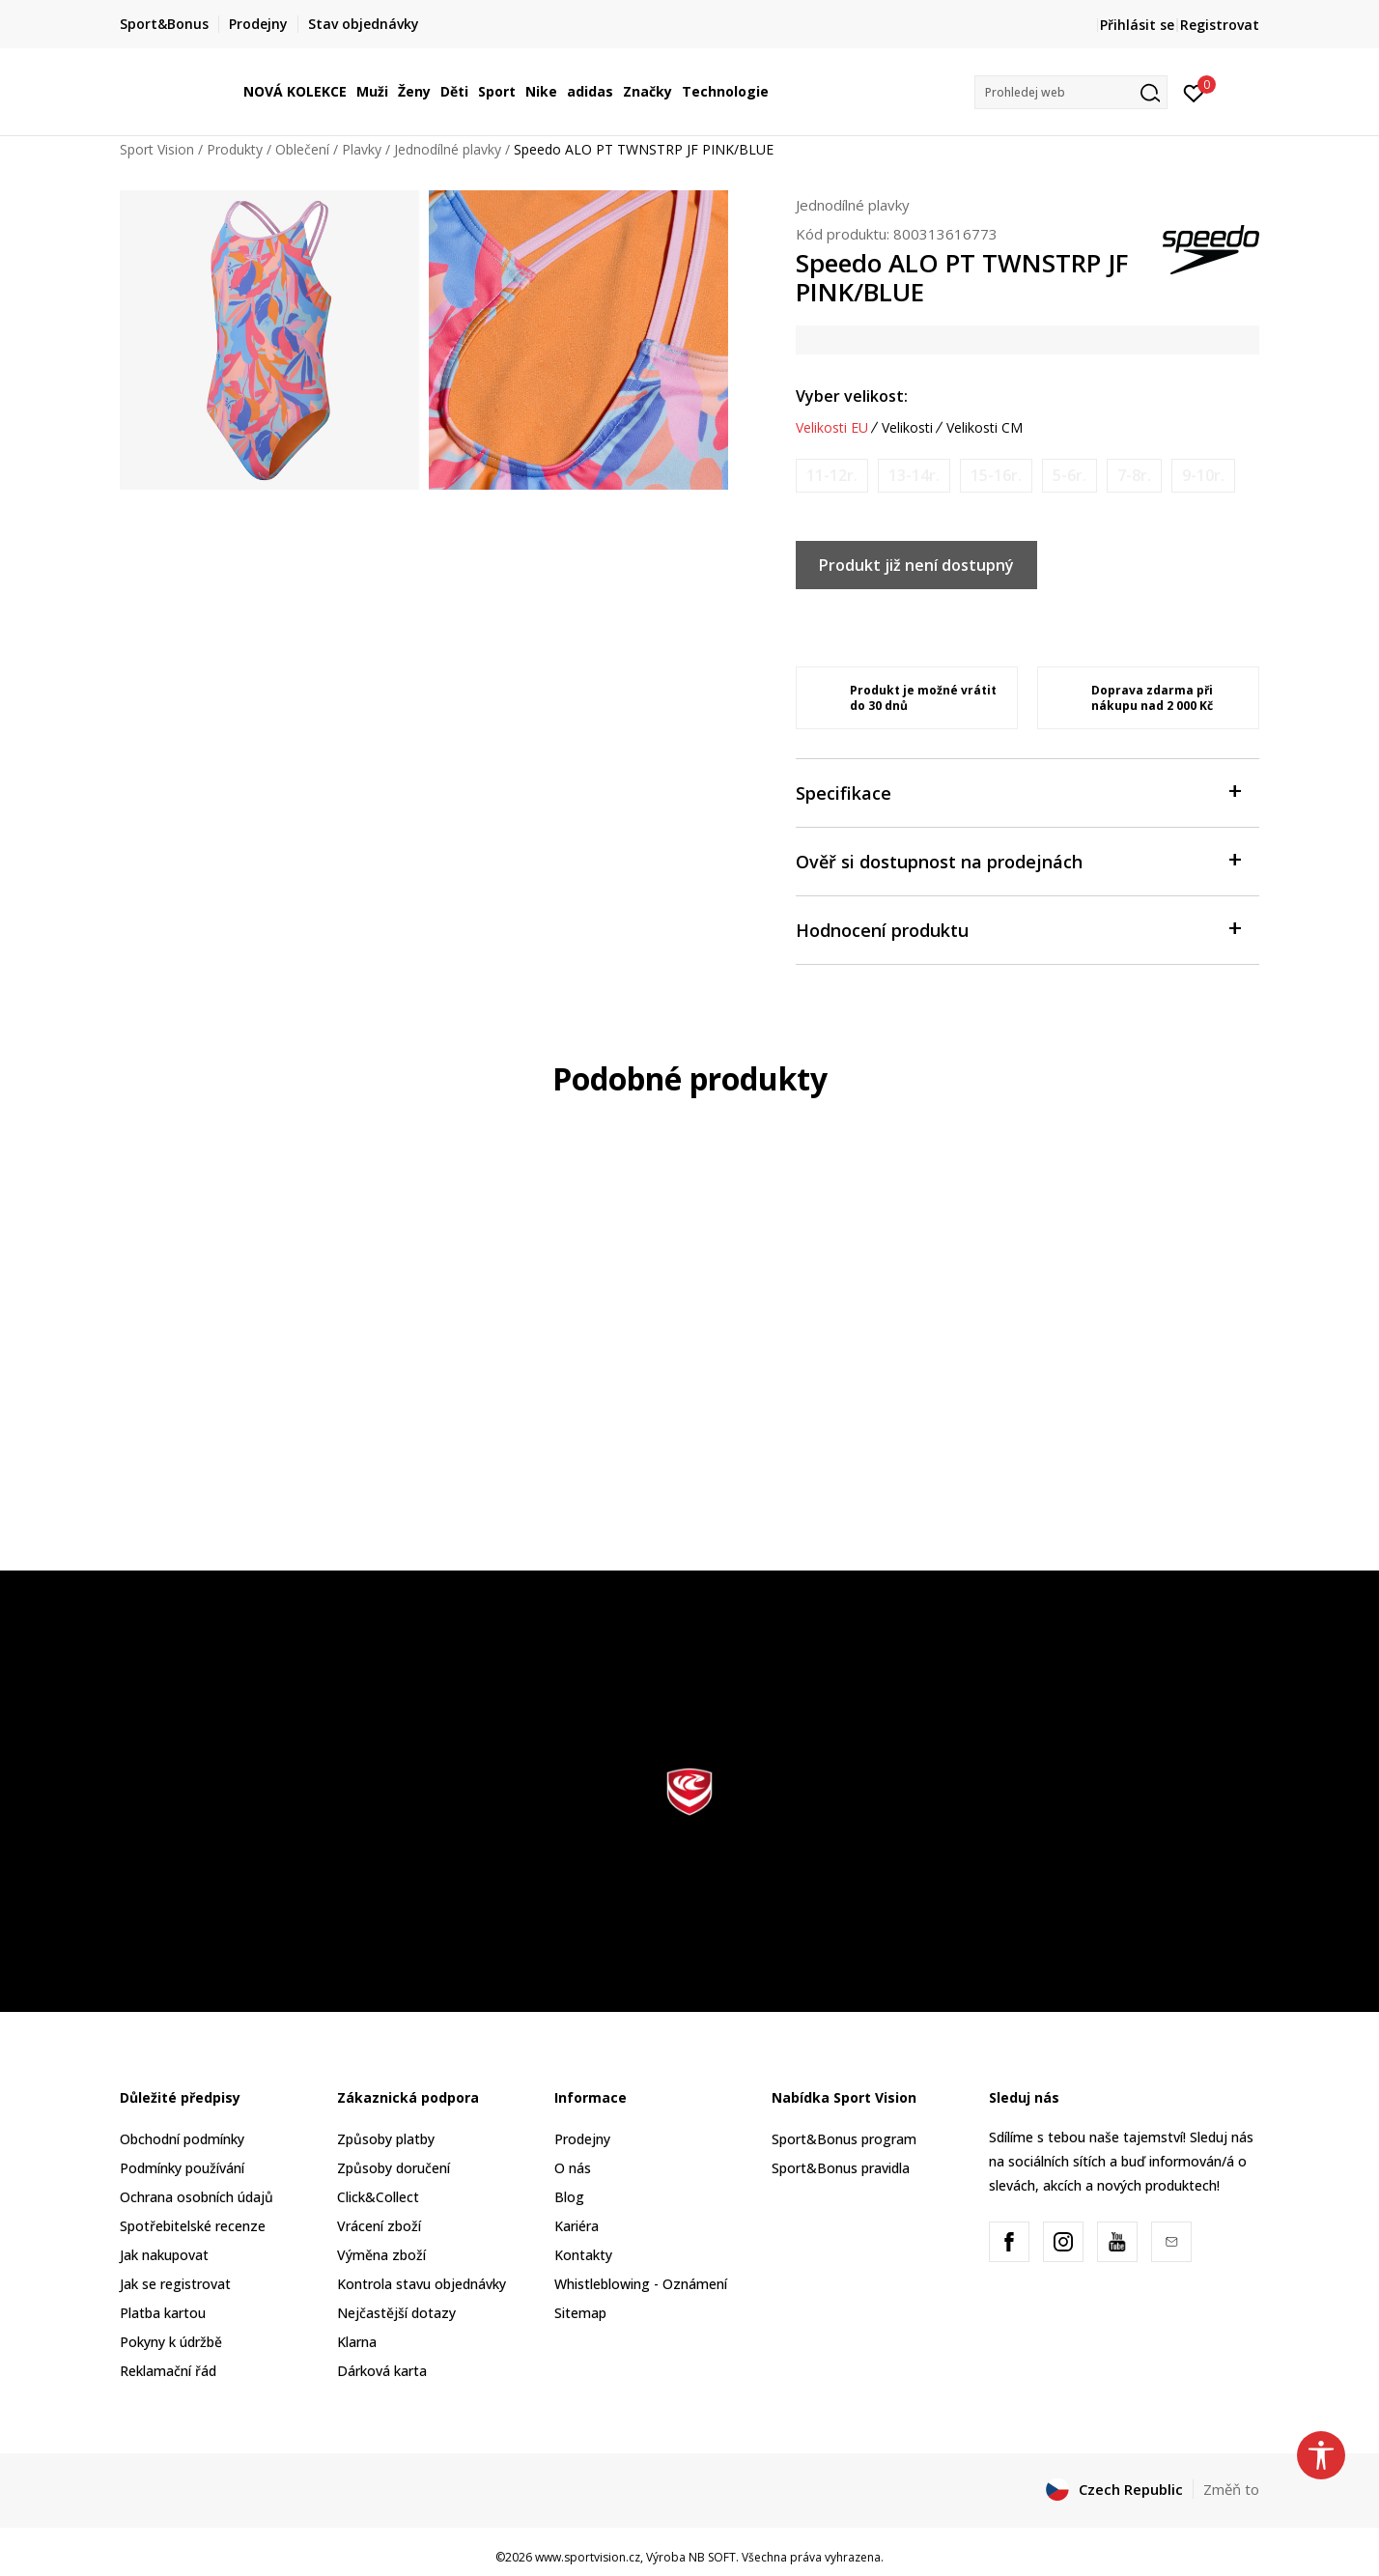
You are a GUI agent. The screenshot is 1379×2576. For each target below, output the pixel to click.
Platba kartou (163, 2313)
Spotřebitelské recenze (193, 2226)
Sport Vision (157, 149)
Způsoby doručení (393, 2168)
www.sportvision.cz (587, 2557)
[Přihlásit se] (1194, 91)
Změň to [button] (1231, 2489)
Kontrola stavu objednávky (421, 2284)
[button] (1071, 92)
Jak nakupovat (164, 2255)
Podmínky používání (182, 2168)
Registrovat (1219, 24)
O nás (572, 2168)
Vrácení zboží (379, 2226)
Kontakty (583, 2255)
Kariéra (576, 2226)
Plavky (361, 149)
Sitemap (580, 2313)
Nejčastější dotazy (396, 2313)
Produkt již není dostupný (916, 565)
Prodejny (582, 2139)
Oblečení (302, 149)
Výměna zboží (381, 2255)
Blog (569, 2197)
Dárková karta (382, 2371)
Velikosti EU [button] (832, 428)
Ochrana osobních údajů (196, 2197)
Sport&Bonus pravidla (841, 2168)
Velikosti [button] (907, 428)
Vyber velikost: (852, 396)
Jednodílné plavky (447, 149)
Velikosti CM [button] (984, 428)
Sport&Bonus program (844, 2139)
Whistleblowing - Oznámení (640, 2284)
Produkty (235, 149)
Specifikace (1018, 791)
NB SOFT (712, 2557)
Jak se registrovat (175, 2284)
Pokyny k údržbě (171, 2342)
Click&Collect (378, 2197)
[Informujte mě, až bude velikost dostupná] (832, 476)
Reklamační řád (168, 2371)
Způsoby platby (386, 2139)
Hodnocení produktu (1018, 929)
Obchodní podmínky (182, 2139)
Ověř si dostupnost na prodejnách (1018, 860)
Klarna (357, 2342)
